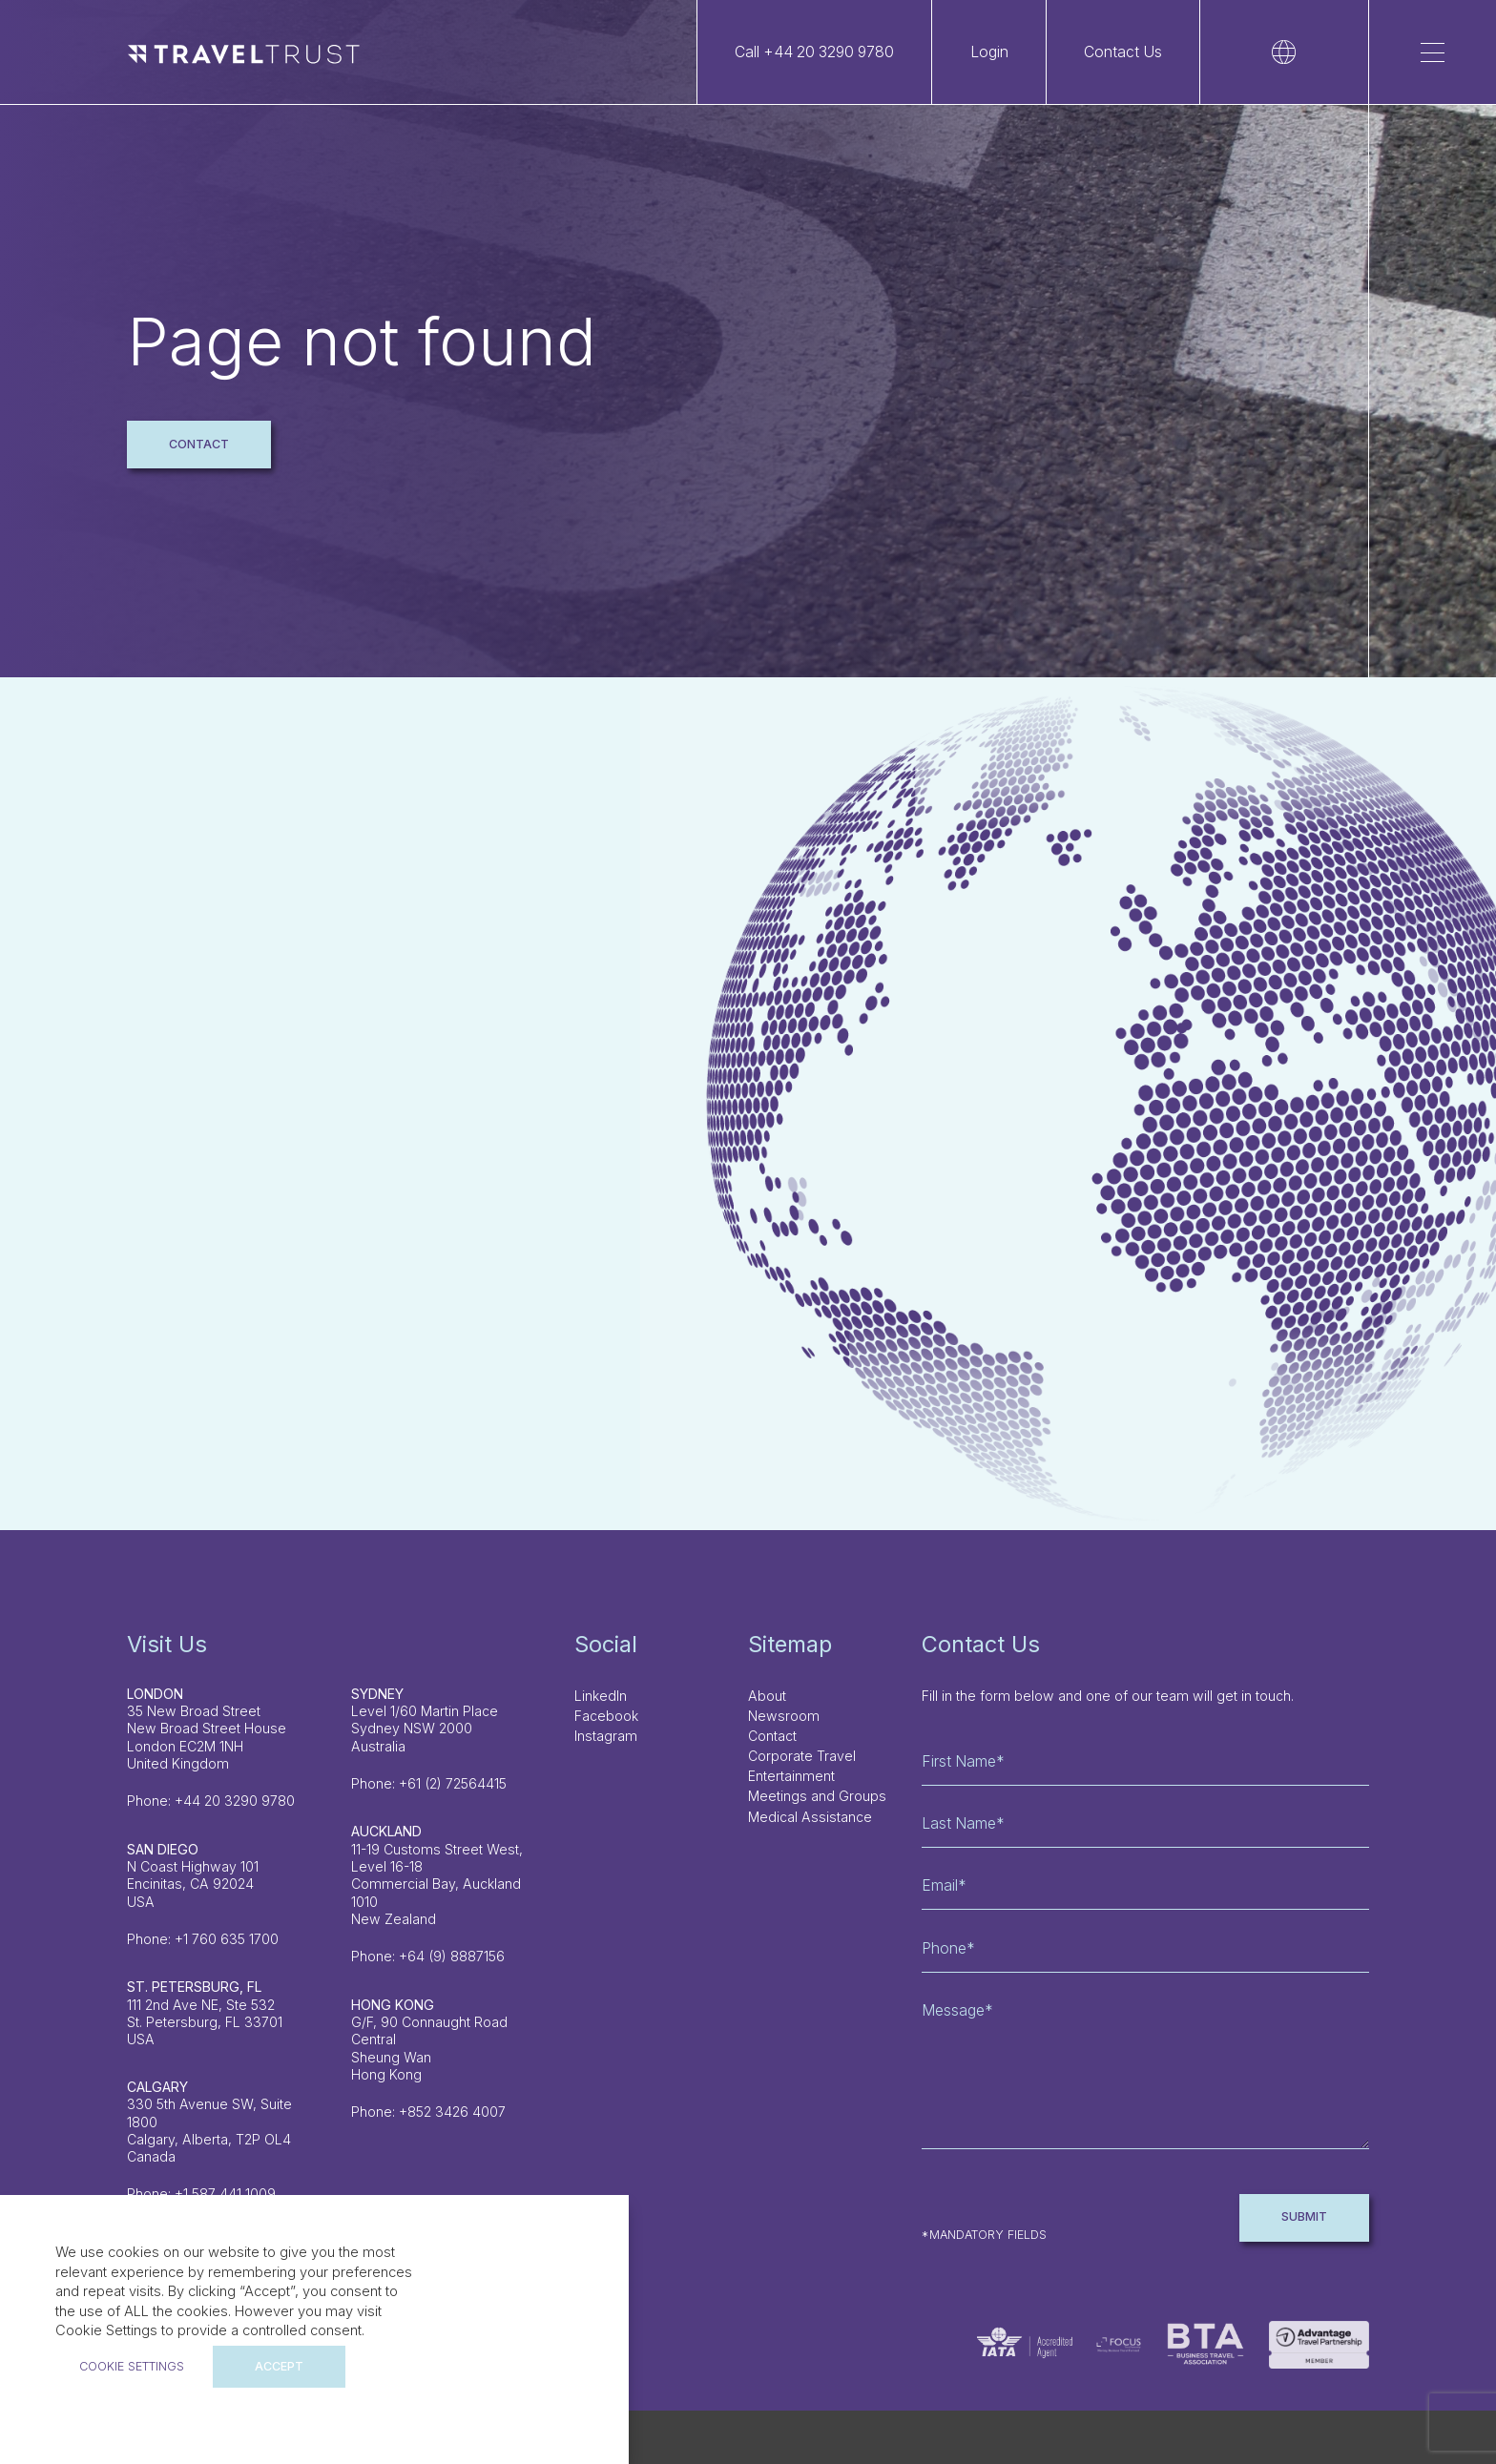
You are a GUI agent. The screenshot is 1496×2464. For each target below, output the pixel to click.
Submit (1304, 2216)
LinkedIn (600, 1696)
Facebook (606, 1716)
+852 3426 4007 (452, 2111)
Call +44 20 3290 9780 (814, 52)
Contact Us (1123, 52)
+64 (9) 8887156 (452, 1956)
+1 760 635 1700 (227, 1939)
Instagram (605, 1736)
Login (989, 52)
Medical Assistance (810, 1817)
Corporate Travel (802, 1756)
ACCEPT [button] (279, 2366)
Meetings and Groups (817, 1796)
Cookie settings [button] (131, 2366)
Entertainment (791, 1776)
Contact (199, 444)
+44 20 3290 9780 (235, 1800)
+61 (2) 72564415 (453, 1783)
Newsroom (784, 1716)
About (767, 1696)
